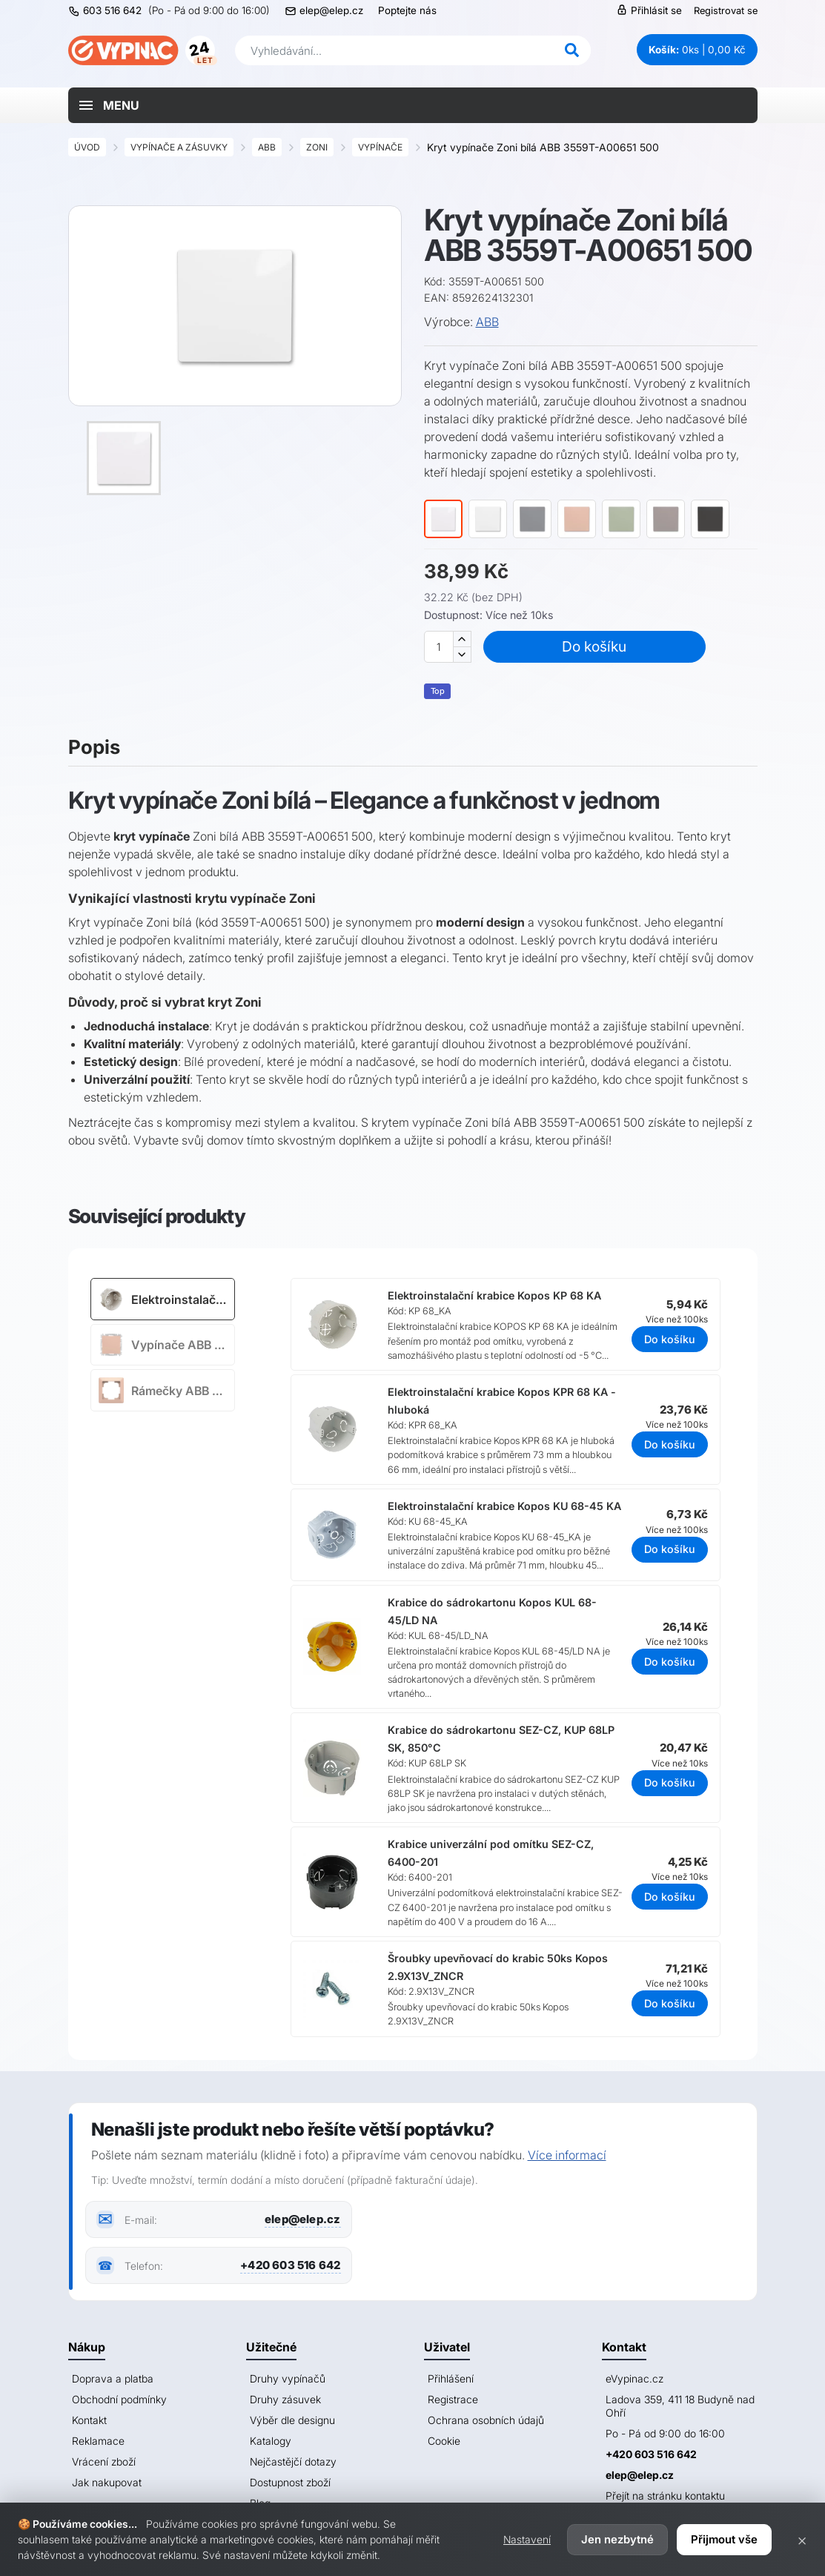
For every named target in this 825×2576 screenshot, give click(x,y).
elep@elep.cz (331, 10)
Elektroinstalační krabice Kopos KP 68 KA (494, 1295)
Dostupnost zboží (290, 2482)
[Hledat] (572, 50)
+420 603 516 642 (290, 2265)
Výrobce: (448, 321)
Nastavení (527, 2539)
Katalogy (270, 2440)
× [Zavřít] (802, 2539)
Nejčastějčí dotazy (293, 2461)
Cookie (444, 2440)
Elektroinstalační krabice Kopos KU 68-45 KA (504, 1506)
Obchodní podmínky (119, 2399)
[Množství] (439, 647)
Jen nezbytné (617, 2539)
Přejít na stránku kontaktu (665, 2495)
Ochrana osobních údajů (486, 2420)
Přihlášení (451, 2378)
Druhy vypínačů (287, 2378)
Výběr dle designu (292, 2420)
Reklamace (98, 2440)
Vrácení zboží (104, 2461)
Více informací (567, 2155)
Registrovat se (726, 10)
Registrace (453, 2399)
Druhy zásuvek (285, 2399)
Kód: (434, 281)
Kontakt (89, 2420)
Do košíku (594, 646)
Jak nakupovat (107, 2482)
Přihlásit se (649, 10)
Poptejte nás (407, 10)
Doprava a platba (112, 2378)
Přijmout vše (724, 2539)
